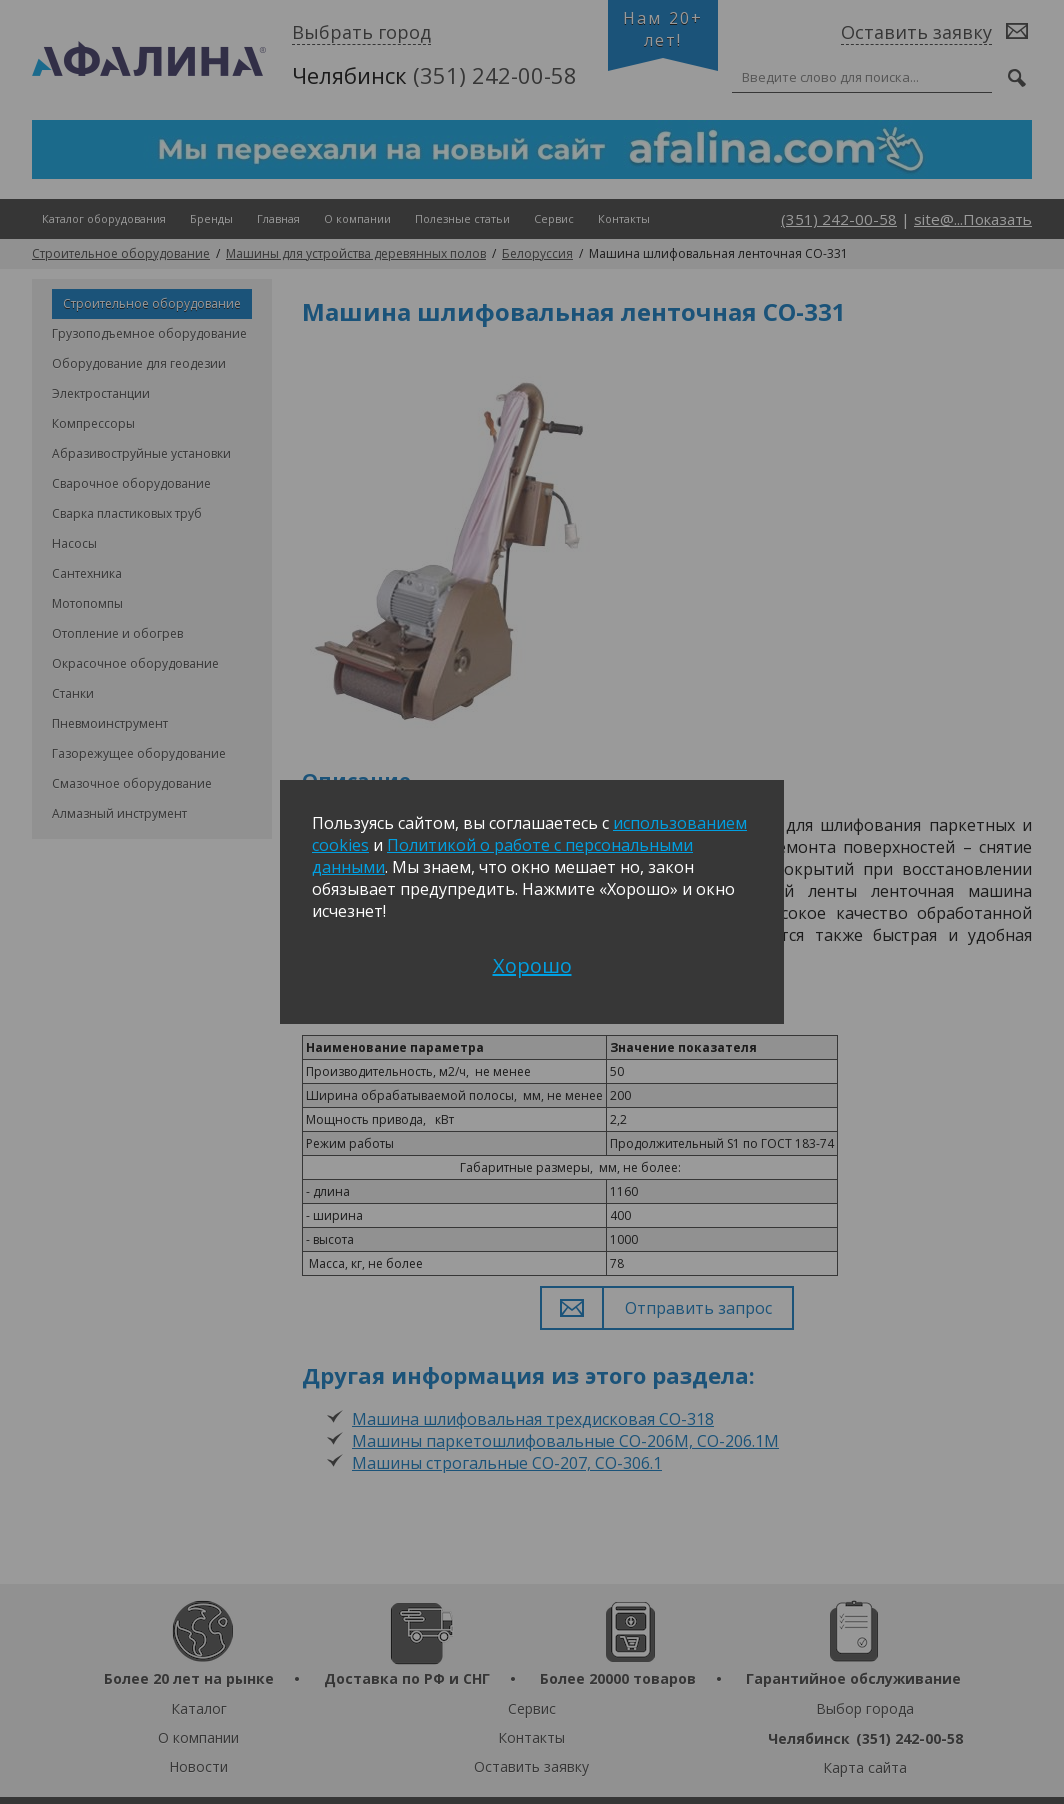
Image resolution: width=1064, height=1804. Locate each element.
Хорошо (532, 965)
